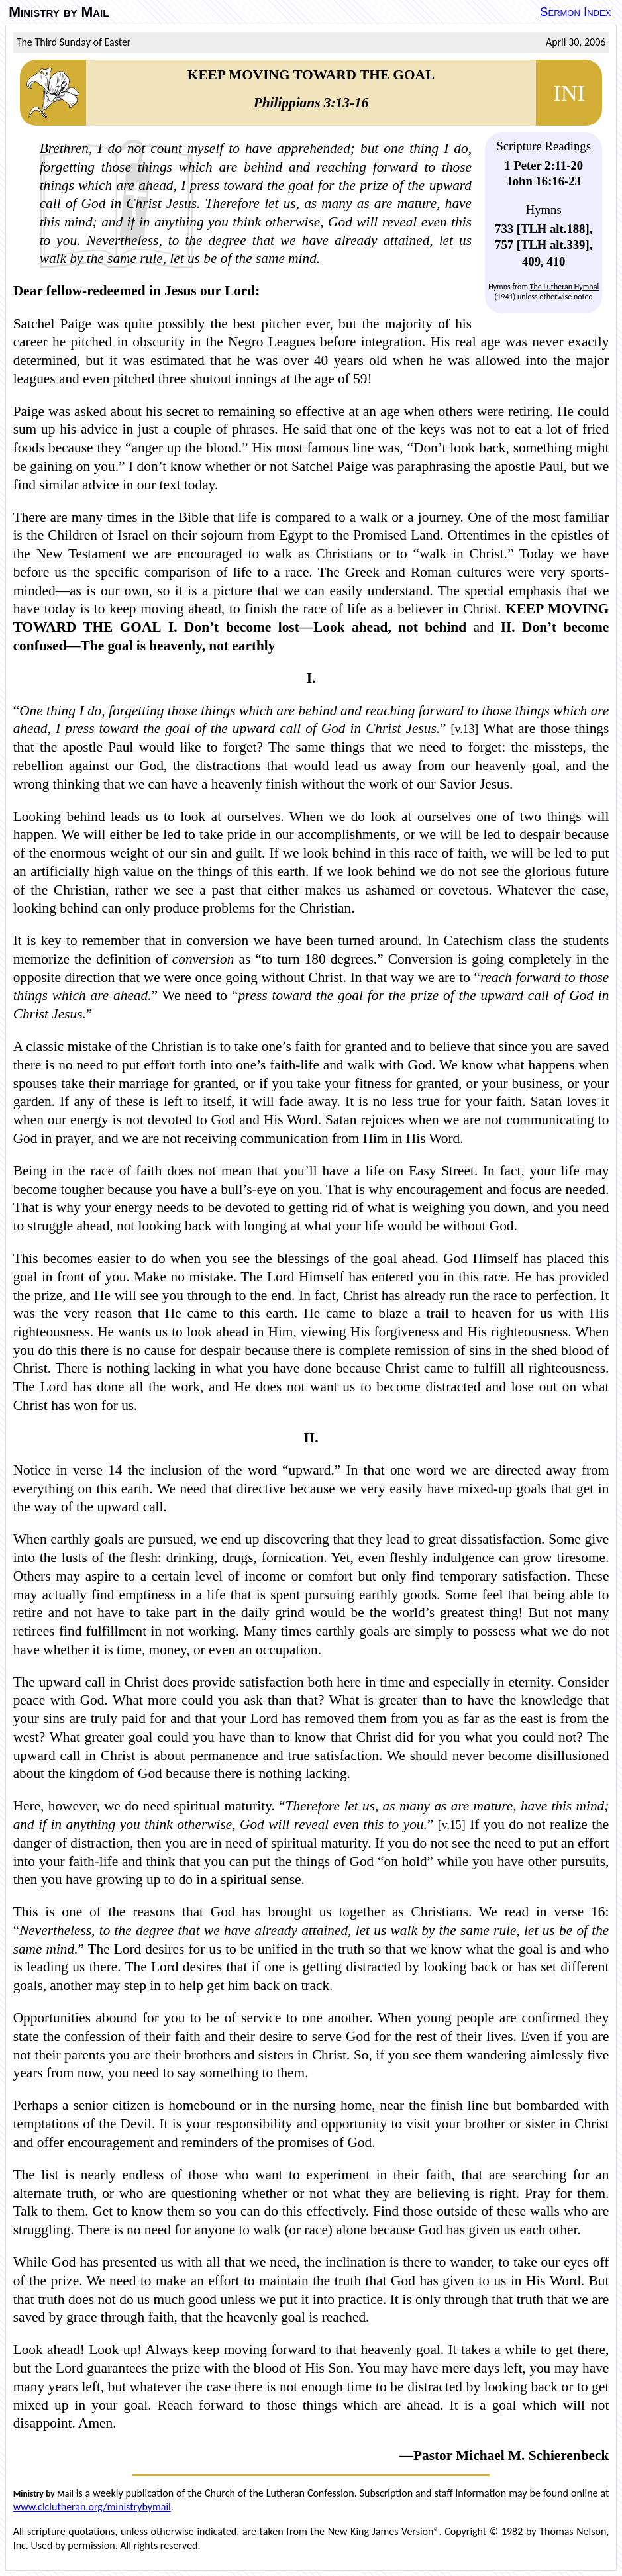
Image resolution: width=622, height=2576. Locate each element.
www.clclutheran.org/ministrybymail (92, 2507)
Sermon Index (575, 12)
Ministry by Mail (59, 12)
